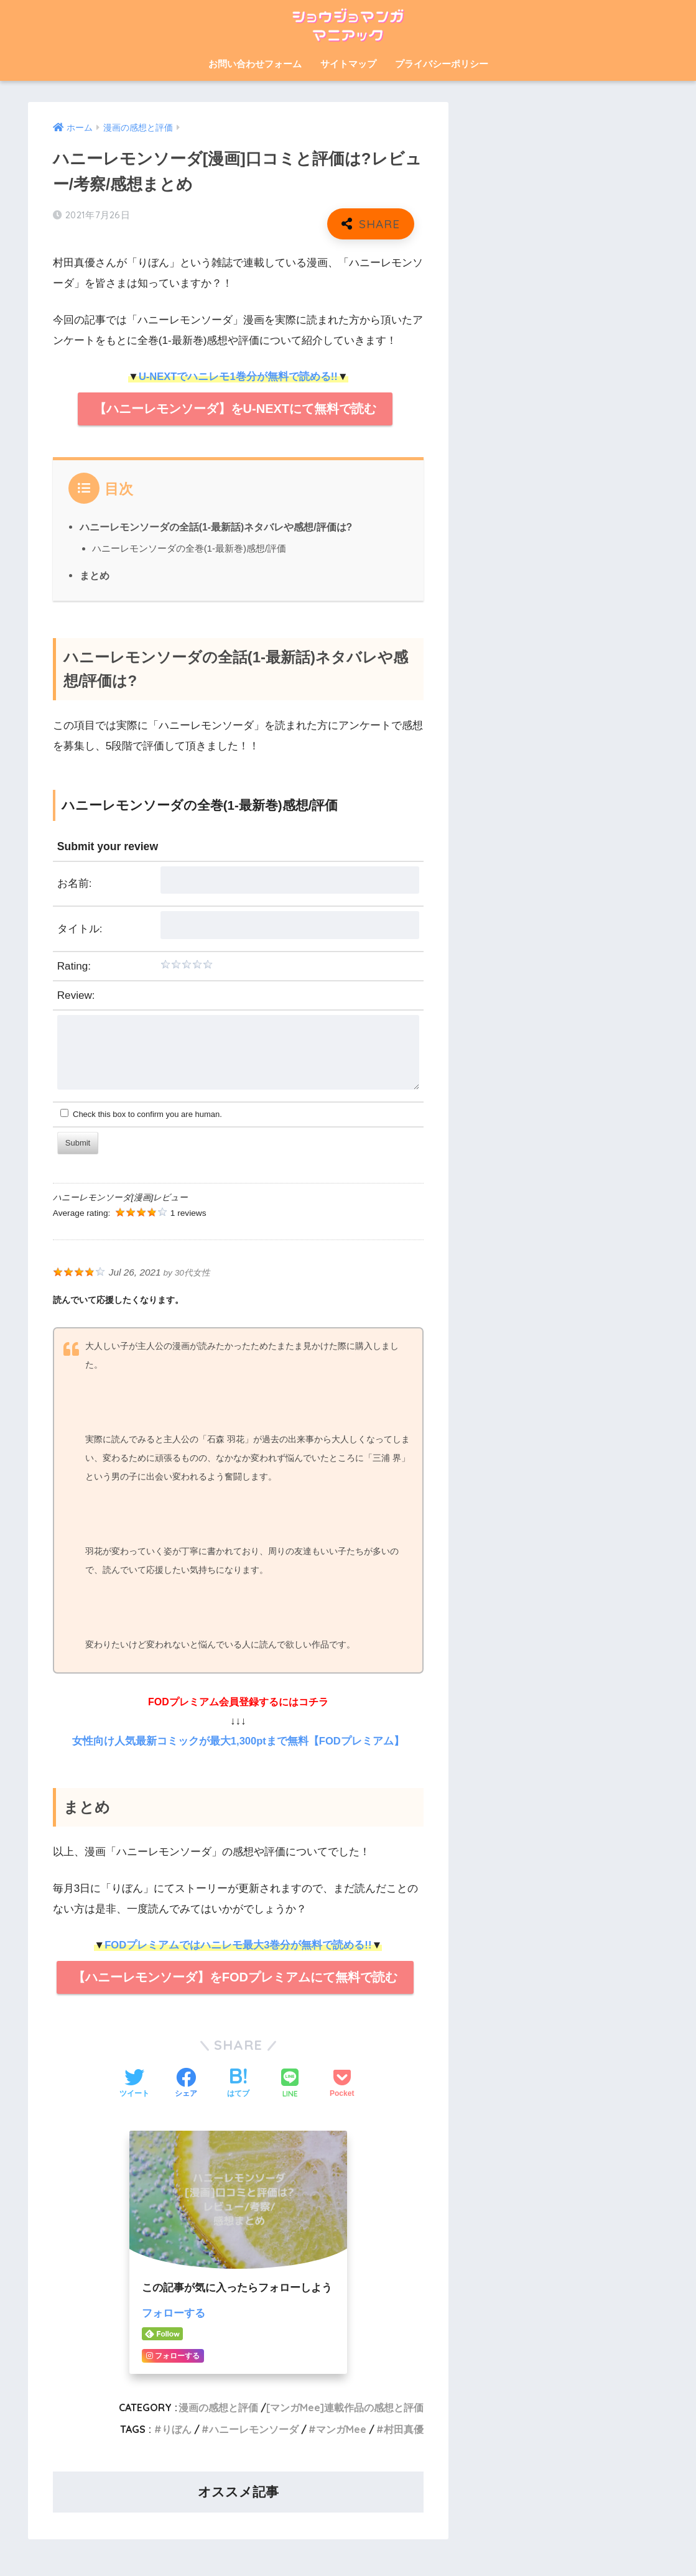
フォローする (173, 2313)
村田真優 (404, 2429)
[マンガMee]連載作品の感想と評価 (345, 2407)
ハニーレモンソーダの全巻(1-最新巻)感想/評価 (189, 548)
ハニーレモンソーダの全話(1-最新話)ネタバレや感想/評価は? (216, 526)
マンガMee (341, 2429)
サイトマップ (348, 63)
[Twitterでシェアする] (134, 2084)
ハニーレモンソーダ (254, 2429)
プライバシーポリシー (441, 63)
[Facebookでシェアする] (186, 2084)
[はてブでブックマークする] (238, 2084)
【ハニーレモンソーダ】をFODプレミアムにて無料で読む (235, 1977)
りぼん (177, 2429)
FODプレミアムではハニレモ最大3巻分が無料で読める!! (238, 1945)
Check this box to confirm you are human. (141, 1114)
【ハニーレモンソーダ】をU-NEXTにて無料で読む (235, 408)
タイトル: (80, 929)
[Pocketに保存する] (342, 2084)
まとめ (94, 575)
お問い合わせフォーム (255, 63)
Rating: (74, 966)
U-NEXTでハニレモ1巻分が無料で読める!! (238, 376)
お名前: (74, 883)
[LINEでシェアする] (290, 2084)
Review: (76, 995)
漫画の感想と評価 (218, 2407)
